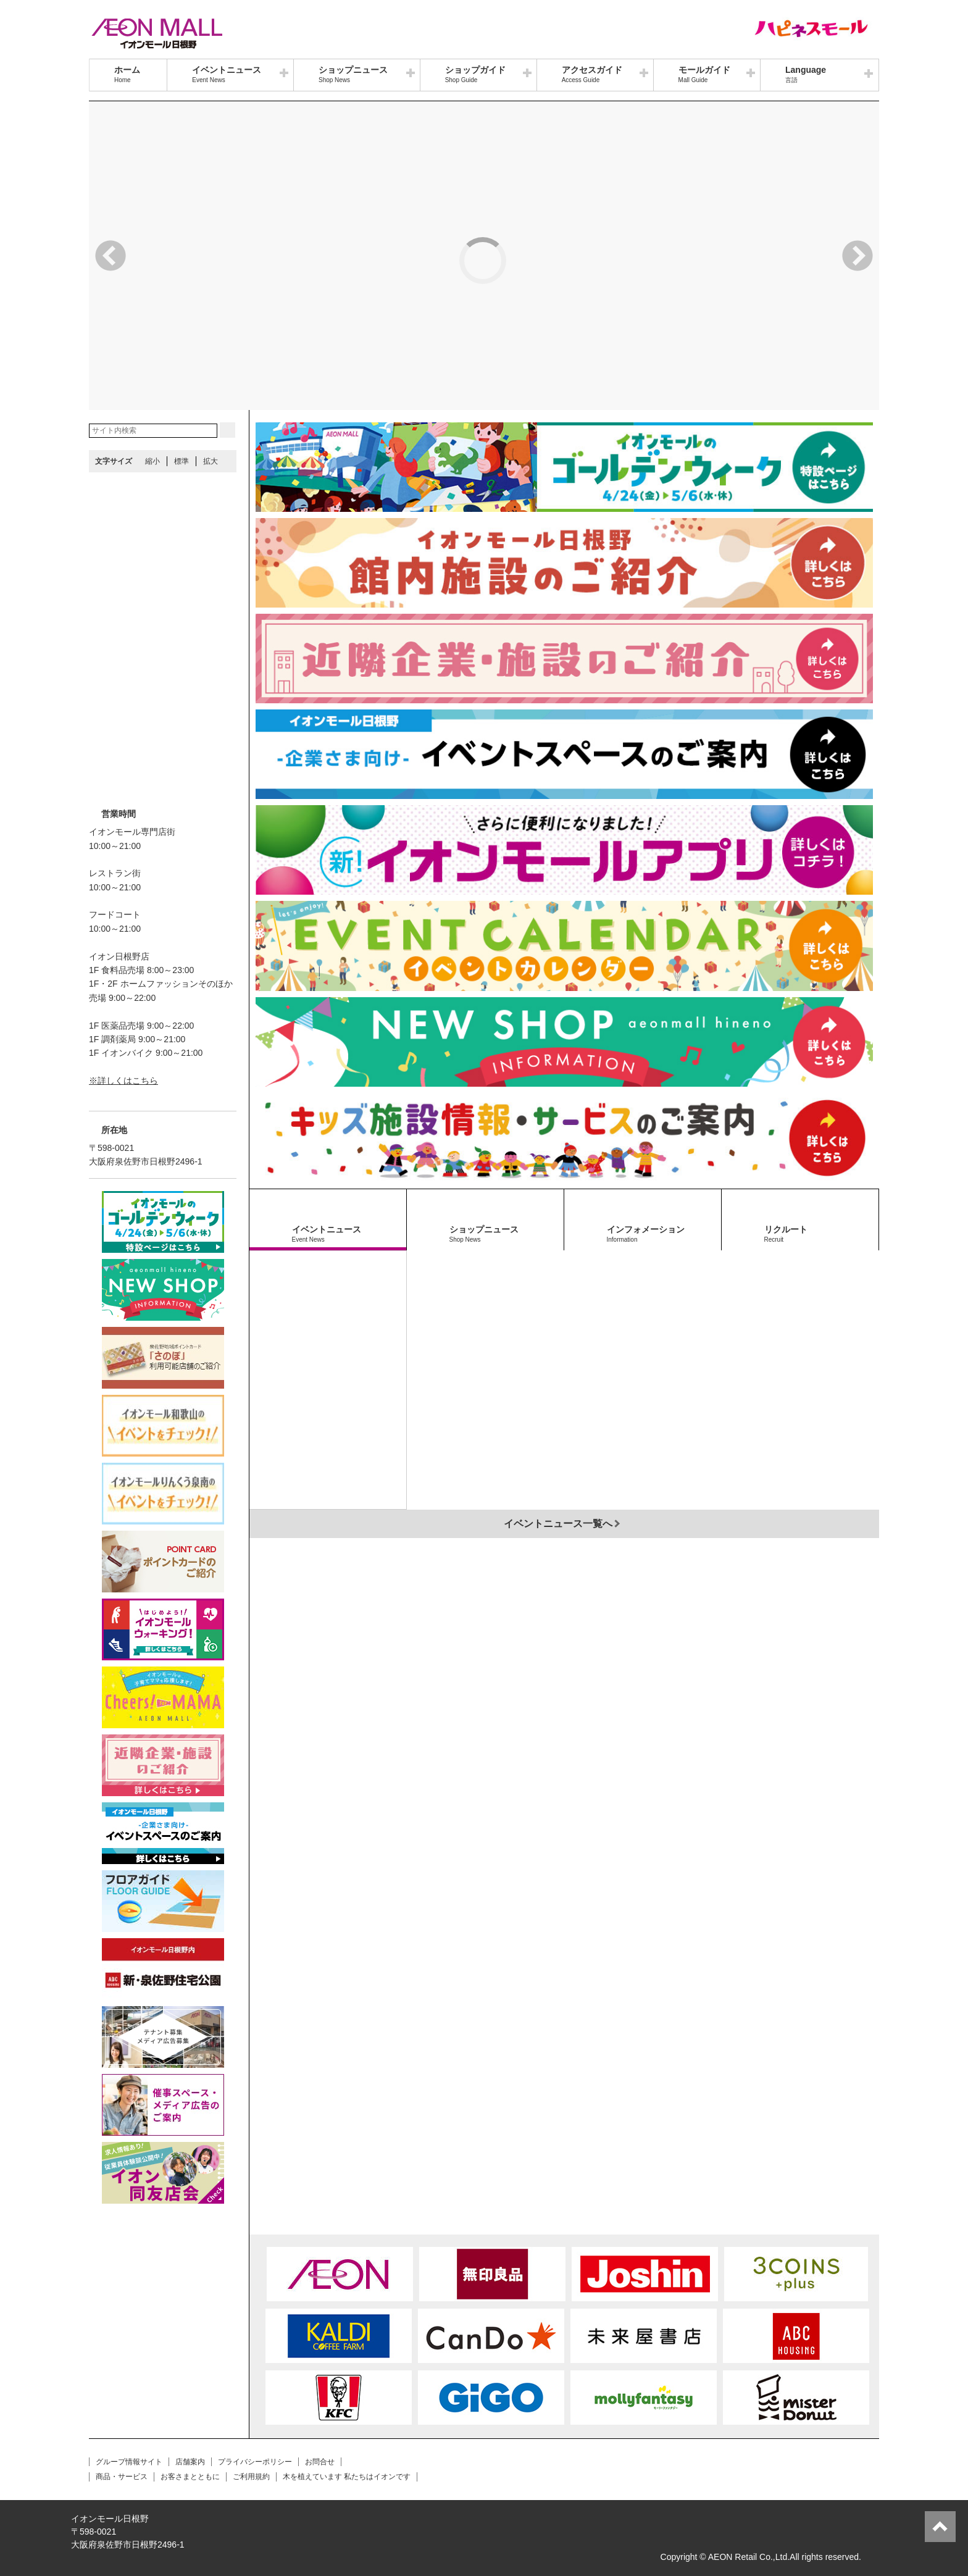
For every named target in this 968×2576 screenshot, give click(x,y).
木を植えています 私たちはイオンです (347, 2476)
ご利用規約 (251, 2476)
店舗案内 (190, 2461)
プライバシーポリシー (255, 2461)
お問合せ (320, 2461)
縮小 (152, 461)
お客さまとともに (190, 2476)
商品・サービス (122, 2476)
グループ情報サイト (129, 2461)
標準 (181, 461)
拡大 (210, 461)
